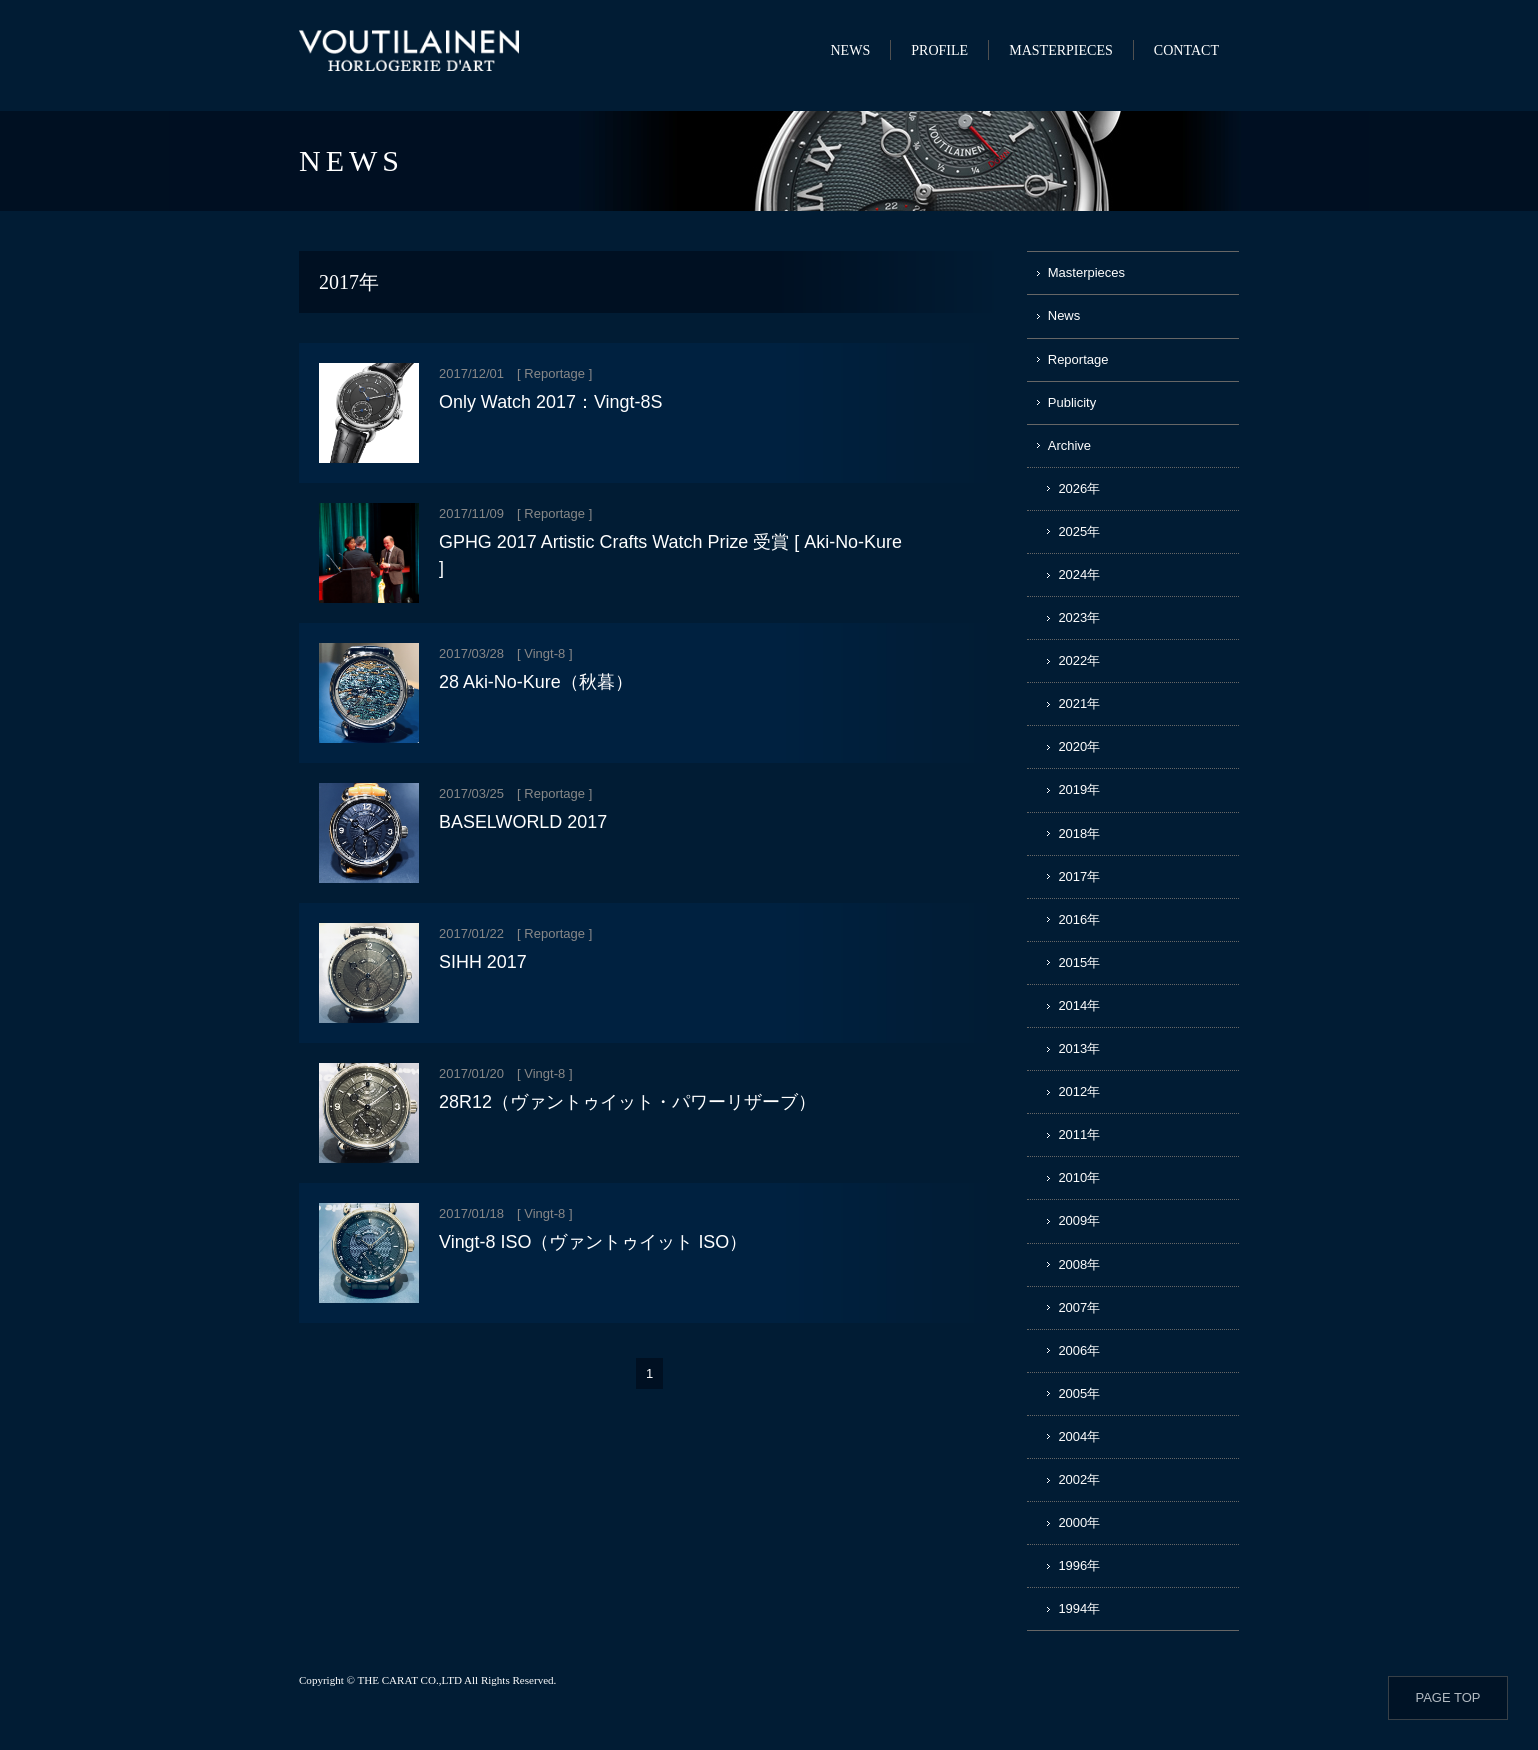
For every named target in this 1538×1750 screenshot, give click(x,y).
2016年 (1079, 919)
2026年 (1079, 488)
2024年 (1079, 574)
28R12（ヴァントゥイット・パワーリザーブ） (627, 1102)
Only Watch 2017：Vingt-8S (550, 402)
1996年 (1079, 1565)
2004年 (1079, 1436)
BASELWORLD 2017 (523, 822)
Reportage (554, 373)
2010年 (1079, 1177)
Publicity (1072, 402)
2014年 (1079, 1005)
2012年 (1079, 1091)
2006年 (1079, 1350)
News (1064, 315)
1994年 (1079, 1608)
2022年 (1079, 660)
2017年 (1079, 876)
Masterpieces (1086, 272)
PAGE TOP (1447, 1697)
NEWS (850, 50)
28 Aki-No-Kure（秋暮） (536, 682)
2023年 (1079, 617)
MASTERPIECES (1061, 50)
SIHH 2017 (483, 962)
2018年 (1079, 833)
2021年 (1079, 703)
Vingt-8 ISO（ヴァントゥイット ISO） (593, 1242)
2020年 (1079, 746)
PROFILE (939, 50)
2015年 (1079, 962)
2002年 (1079, 1479)
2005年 (1079, 1393)
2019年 (1079, 789)
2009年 (1079, 1220)
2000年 (1079, 1522)
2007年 (1079, 1307)
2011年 (1079, 1134)
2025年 (1079, 531)
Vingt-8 (544, 653)
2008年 (1079, 1264)
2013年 (1079, 1048)
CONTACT (1186, 50)
